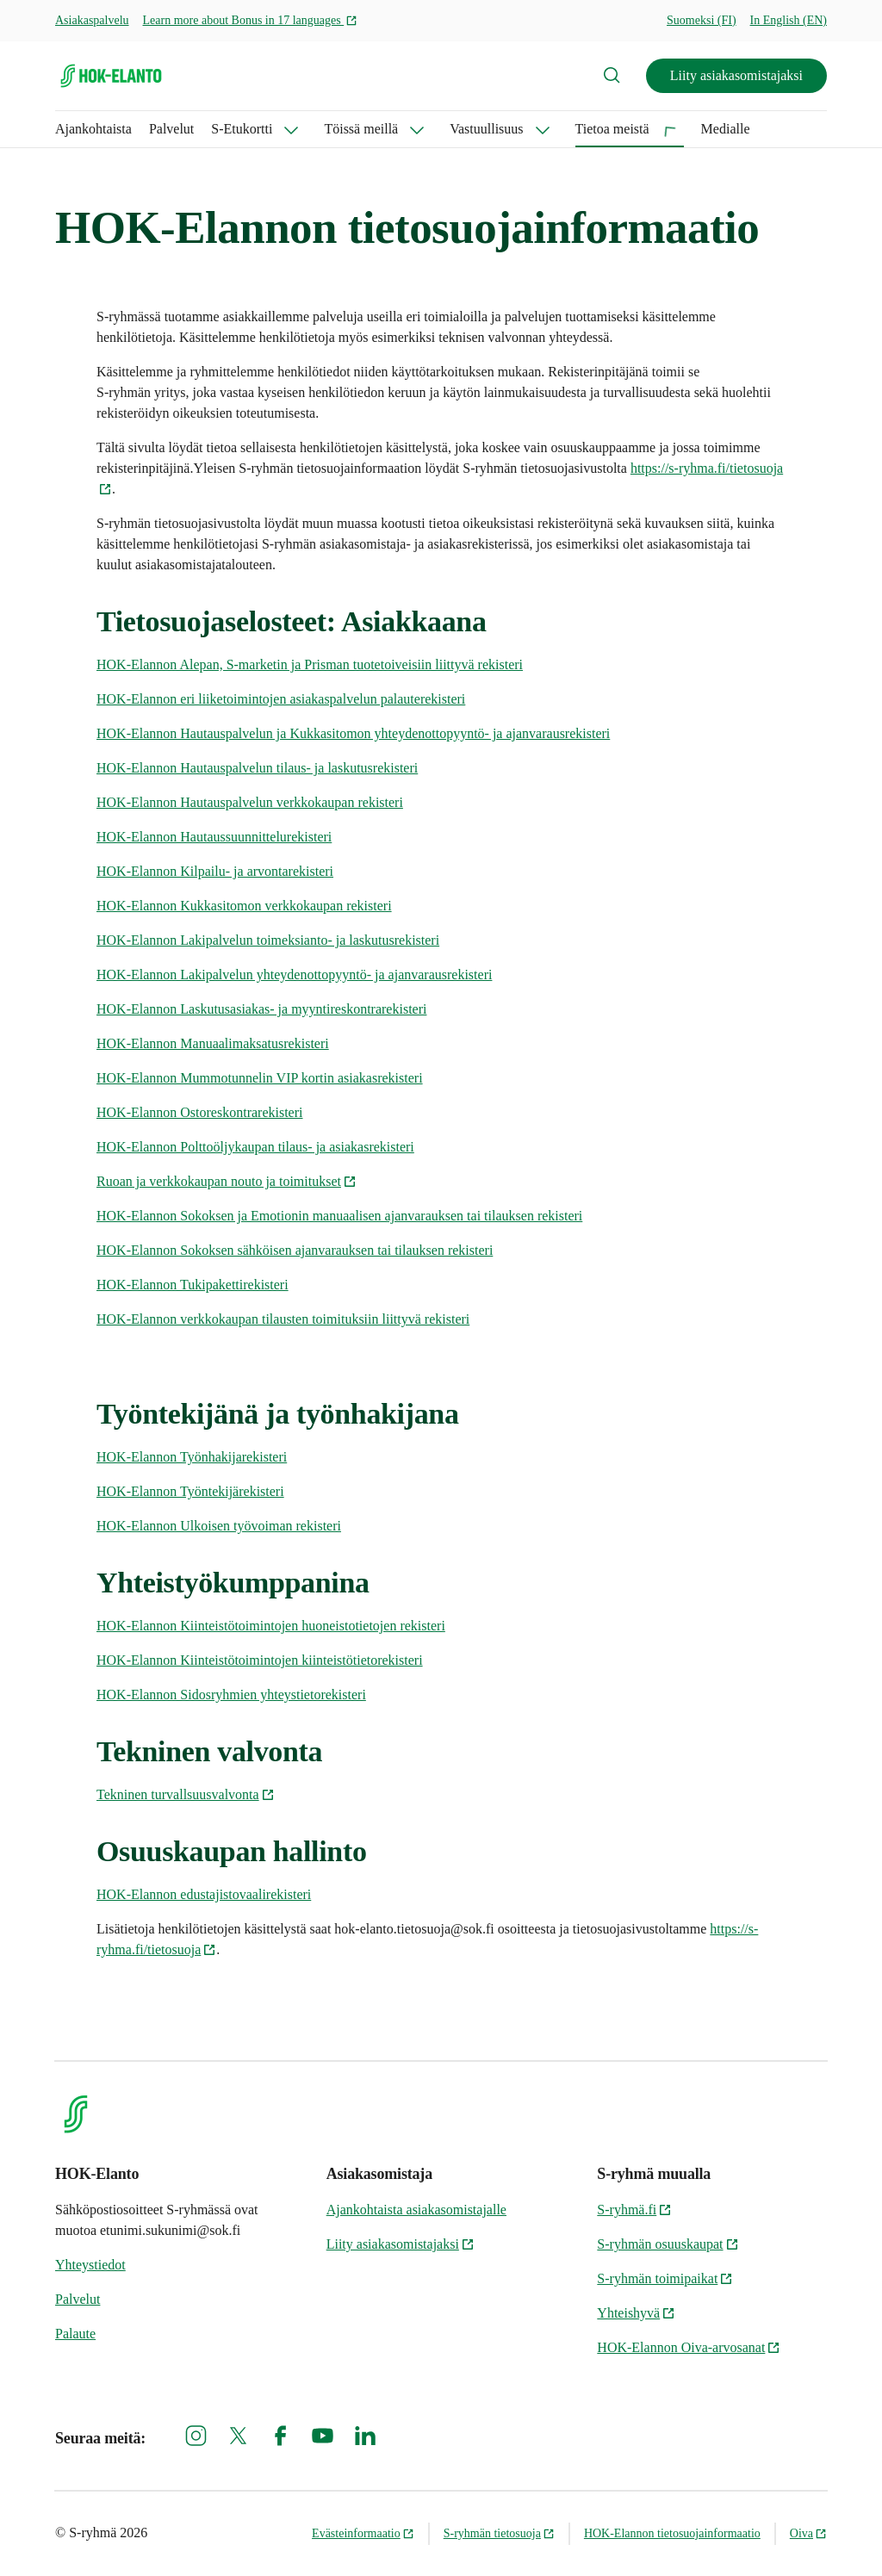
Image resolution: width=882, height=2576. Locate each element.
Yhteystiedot (90, 2264)
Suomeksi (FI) (701, 20)
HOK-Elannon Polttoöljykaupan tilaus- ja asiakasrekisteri (255, 1146)
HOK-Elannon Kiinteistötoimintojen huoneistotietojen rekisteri (270, 1625)
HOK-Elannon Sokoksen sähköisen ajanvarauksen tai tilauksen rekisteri (294, 1250)
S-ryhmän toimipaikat (665, 2278)
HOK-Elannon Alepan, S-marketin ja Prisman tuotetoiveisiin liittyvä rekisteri (309, 664)
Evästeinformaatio (363, 2533)
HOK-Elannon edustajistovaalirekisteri (203, 1894)
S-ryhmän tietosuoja (499, 2533)
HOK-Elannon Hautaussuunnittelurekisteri (214, 836)
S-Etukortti (241, 128)
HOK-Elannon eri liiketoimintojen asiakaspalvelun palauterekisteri (280, 699)
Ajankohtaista (93, 128)
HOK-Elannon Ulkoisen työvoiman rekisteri (218, 1525)
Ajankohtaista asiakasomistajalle (416, 2209)
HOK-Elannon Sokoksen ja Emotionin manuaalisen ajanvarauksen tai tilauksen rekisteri (339, 1215)
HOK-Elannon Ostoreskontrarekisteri (199, 1112)
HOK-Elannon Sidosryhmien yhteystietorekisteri (231, 1694)
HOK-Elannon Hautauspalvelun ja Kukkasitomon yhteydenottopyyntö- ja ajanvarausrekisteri (353, 733)
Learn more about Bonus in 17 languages (250, 20)
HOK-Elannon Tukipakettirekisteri (192, 1284)
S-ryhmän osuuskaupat (667, 2244)
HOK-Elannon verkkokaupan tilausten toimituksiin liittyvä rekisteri (282, 1319)
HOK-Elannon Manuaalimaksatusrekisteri (212, 1043)
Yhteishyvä (636, 2313)
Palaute (75, 2333)
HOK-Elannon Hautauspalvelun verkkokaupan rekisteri (249, 802)
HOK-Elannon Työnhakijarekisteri (191, 1456)
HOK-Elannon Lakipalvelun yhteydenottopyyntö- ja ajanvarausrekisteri (294, 974)
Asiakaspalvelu (92, 20)
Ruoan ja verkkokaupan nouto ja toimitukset (226, 1181)
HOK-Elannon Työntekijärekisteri (190, 1491)
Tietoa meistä (612, 128)
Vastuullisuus (486, 128)
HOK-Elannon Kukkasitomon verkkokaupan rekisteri (244, 905)
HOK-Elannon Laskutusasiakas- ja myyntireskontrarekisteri (261, 1009)
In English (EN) (788, 20)
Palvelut (171, 128)
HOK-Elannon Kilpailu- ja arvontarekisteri (214, 871)
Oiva (808, 2533)
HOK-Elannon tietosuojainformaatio (672, 2533)
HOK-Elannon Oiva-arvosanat (688, 2347)
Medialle (725, 128)
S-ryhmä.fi (634, 2209)
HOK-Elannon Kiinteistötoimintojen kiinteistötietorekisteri (259, 1660)
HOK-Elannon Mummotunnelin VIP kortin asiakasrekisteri (259, 1078)
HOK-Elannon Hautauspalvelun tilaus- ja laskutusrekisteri (257, 767)
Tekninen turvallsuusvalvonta (185, 1794)
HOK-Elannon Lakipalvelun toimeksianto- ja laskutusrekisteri (267, 940)
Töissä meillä (361, 128)
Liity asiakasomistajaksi (736, 75)
